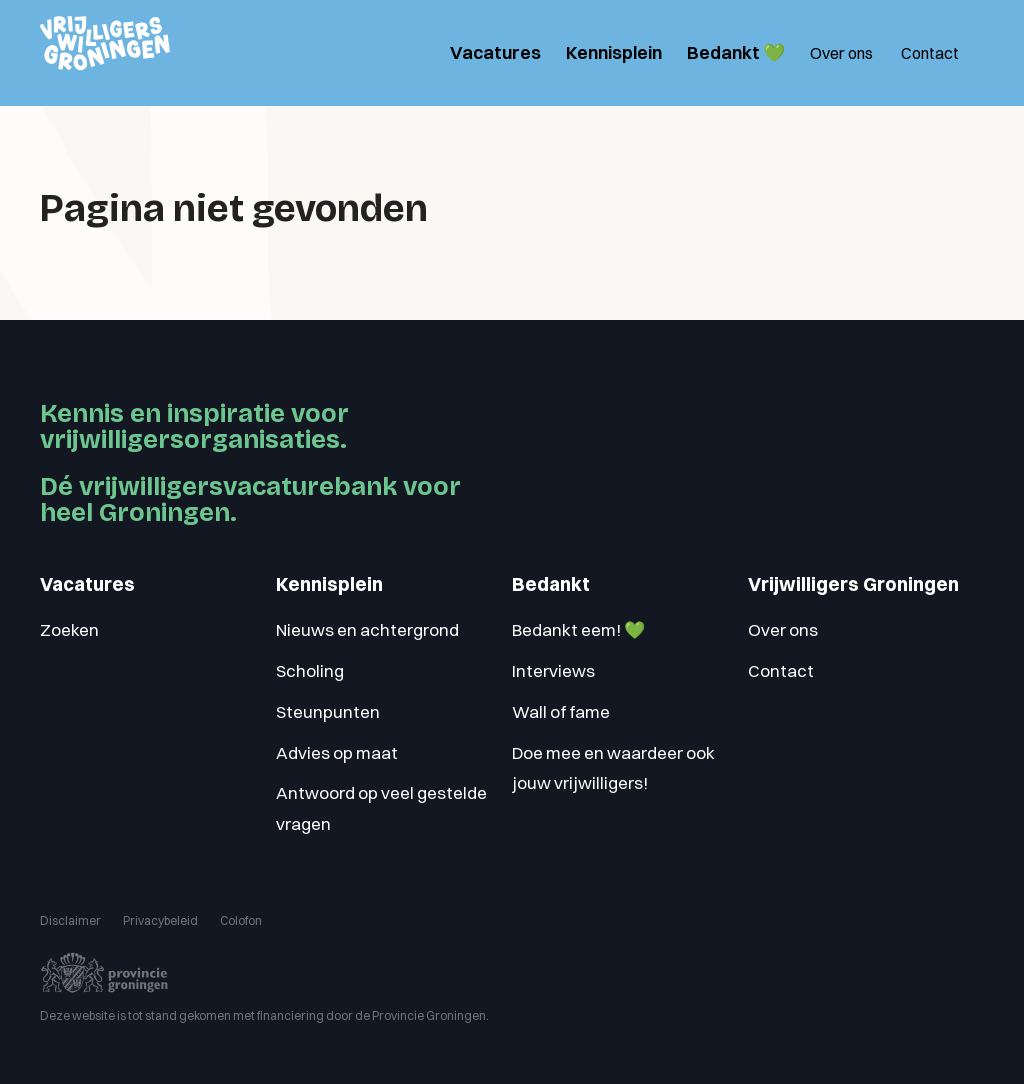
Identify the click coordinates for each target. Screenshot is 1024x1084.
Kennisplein (614, 52)
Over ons (841, 53)
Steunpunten (328, 711)
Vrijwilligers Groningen (853, 584)
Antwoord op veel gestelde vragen (381, 808)
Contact (930, 53)
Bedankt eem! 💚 (578, 629)
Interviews (553, 670)
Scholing (310, 670)
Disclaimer (70, 920)
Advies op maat (337, 752)
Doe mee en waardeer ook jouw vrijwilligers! (613, 768)
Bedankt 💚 (736, 52)
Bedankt (551, 584)
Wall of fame (561, 711)
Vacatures (495, 52)
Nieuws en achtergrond (367, 629)
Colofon (241, 920)
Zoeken (69, 629)
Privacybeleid (160, 920)
